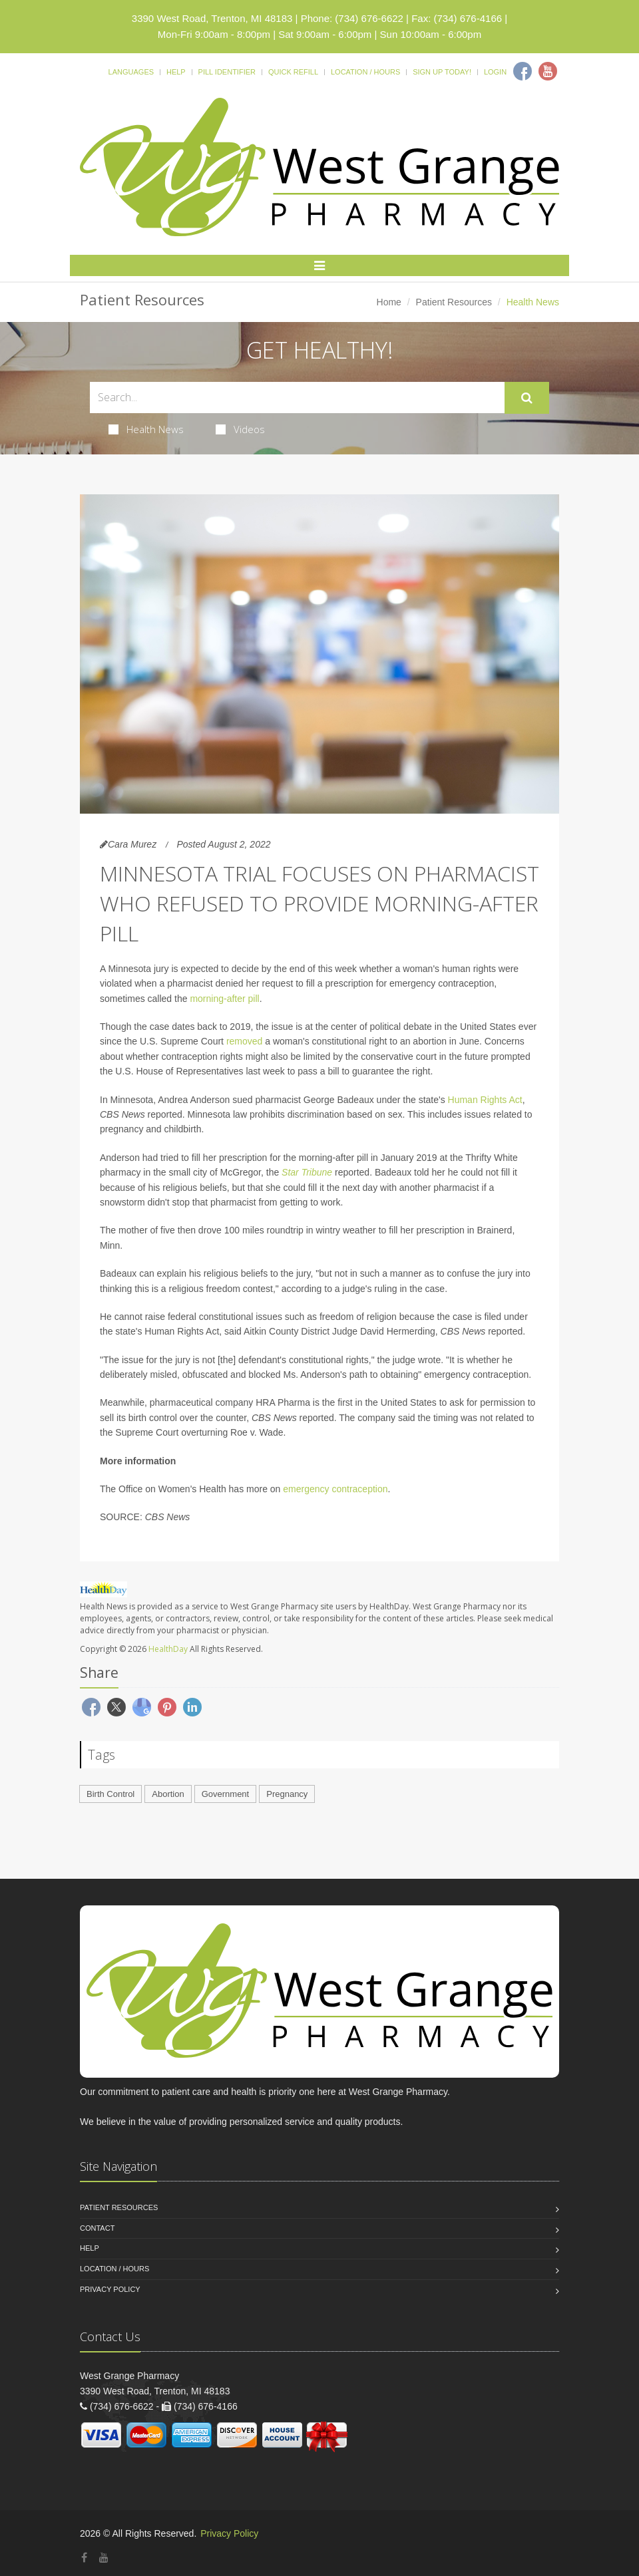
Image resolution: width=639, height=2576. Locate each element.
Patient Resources (454, 302)
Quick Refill (293, 72)
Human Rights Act (485, 1099)
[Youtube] (547, 71)
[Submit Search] (527, 398)
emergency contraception (335, 1489)
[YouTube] (103, 2557)
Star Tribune (307, 1172)
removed (244, 1041)
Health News (146, 429)
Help (176, 72)
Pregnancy (287, 1794)
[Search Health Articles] (297, 397)
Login (495, 72)
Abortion (168, 1794)
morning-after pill (224, 998)
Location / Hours (365, 72)
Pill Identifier (227, 72)
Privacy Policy (110, 2289)
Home (389, 302)
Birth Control (110, 1794)
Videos (240, 429)
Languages (131, 72)
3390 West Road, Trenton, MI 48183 (212, 18)
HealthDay (168, 1649)
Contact (97, 2228)
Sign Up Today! (442, 72)
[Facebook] (522, 71)
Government (226, 1794)
